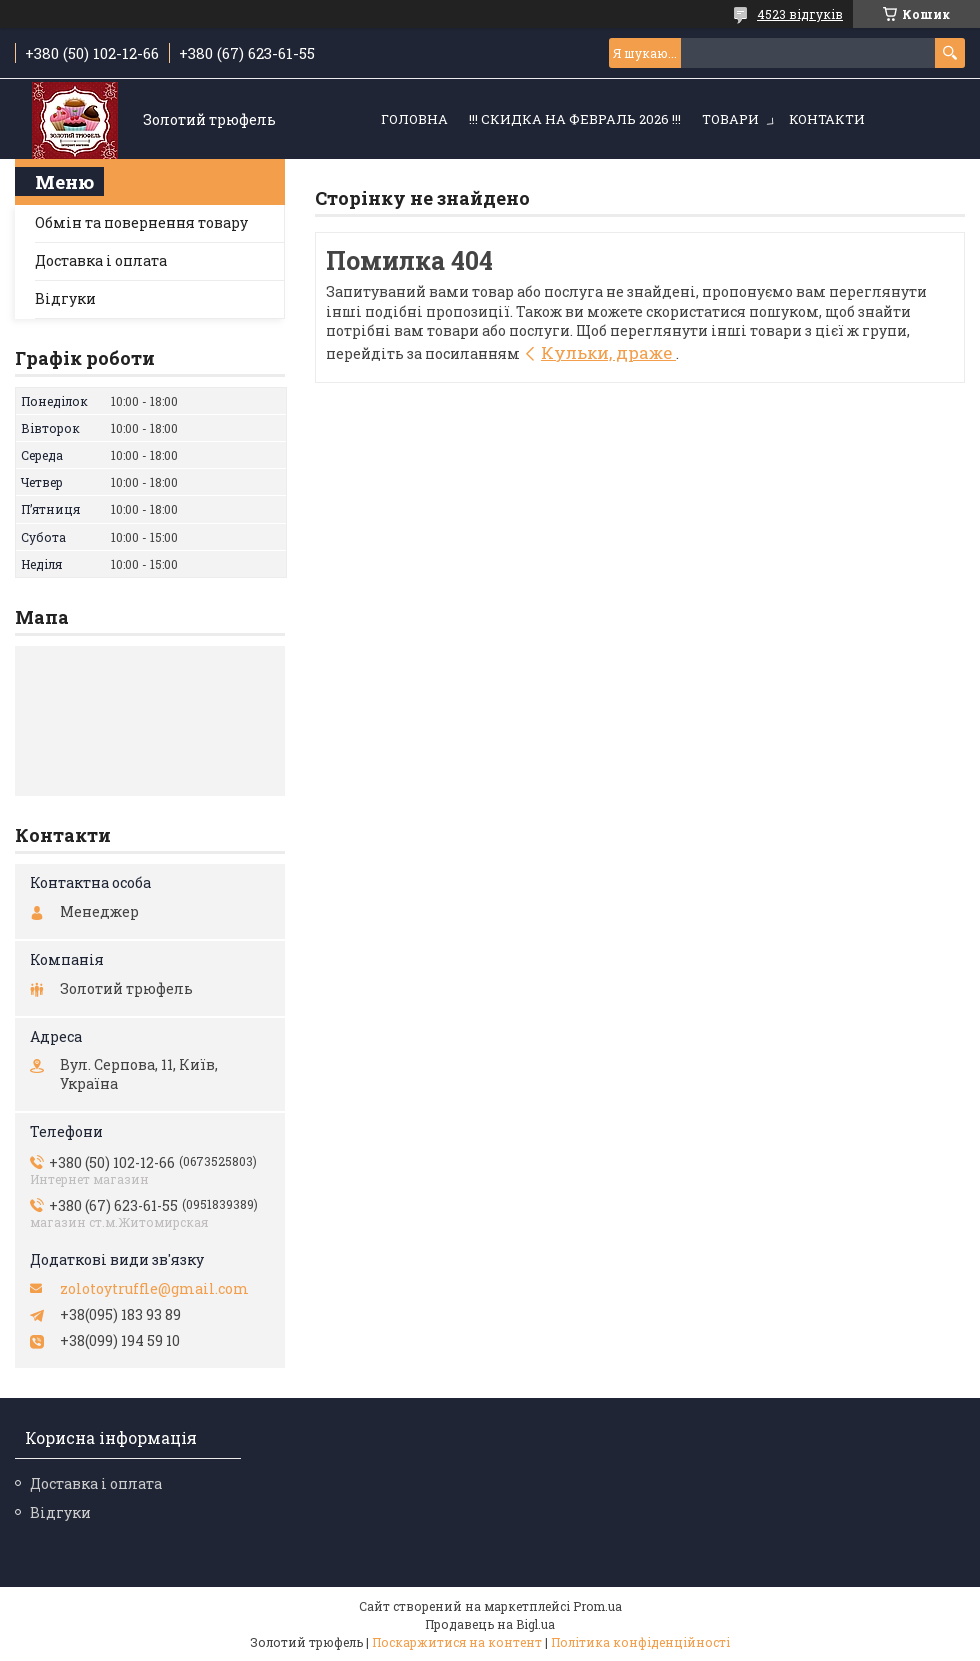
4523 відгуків (800, 14)
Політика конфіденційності (640, 1642)
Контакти (827, 119)
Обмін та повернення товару (141, 222)
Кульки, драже (608, 352)
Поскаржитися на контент (457, 1642)
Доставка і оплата (101, 260)
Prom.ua (597, 1606)
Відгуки (65, 298)
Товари (730, 119)
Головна (414, 119)
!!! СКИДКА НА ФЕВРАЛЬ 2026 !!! (575, 119)
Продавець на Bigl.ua (490, 1624)
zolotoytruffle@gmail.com (154, 1289)
